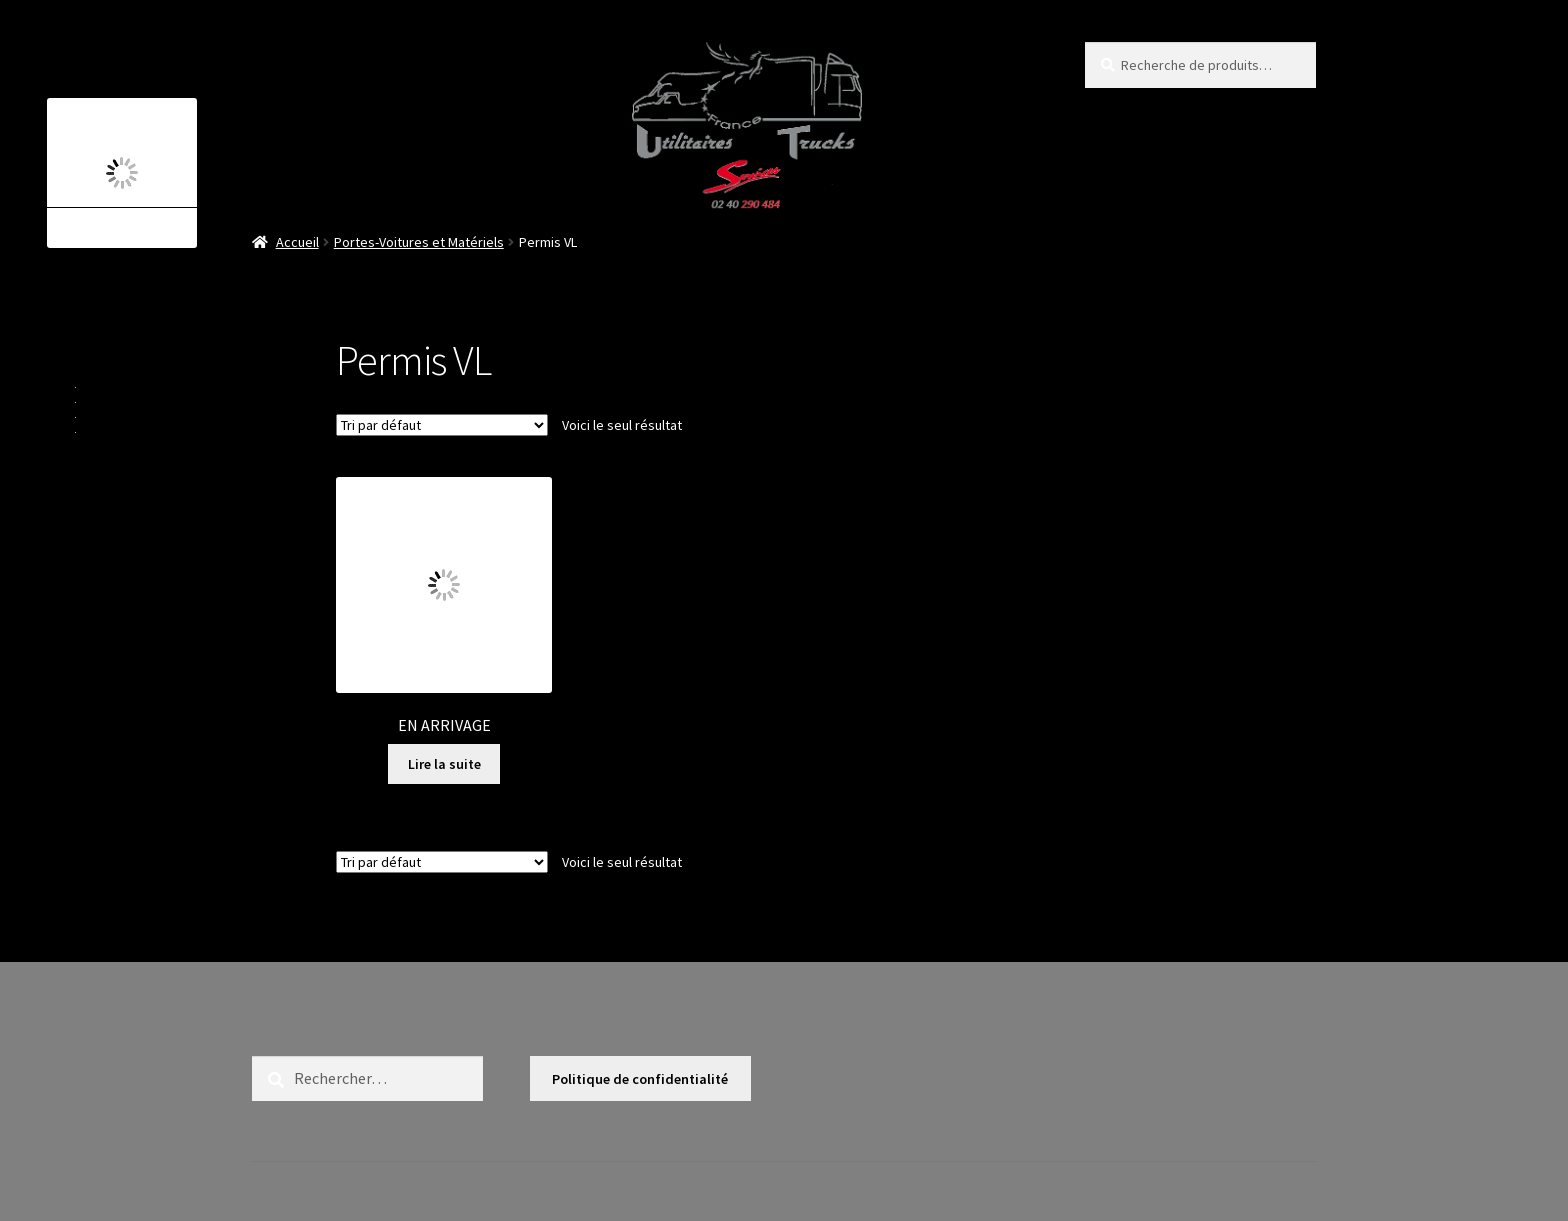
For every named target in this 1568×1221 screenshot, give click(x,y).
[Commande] (442, 425)
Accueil (297, 242)
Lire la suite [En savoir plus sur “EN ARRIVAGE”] (444, 764)
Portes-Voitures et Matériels (419, 242)
